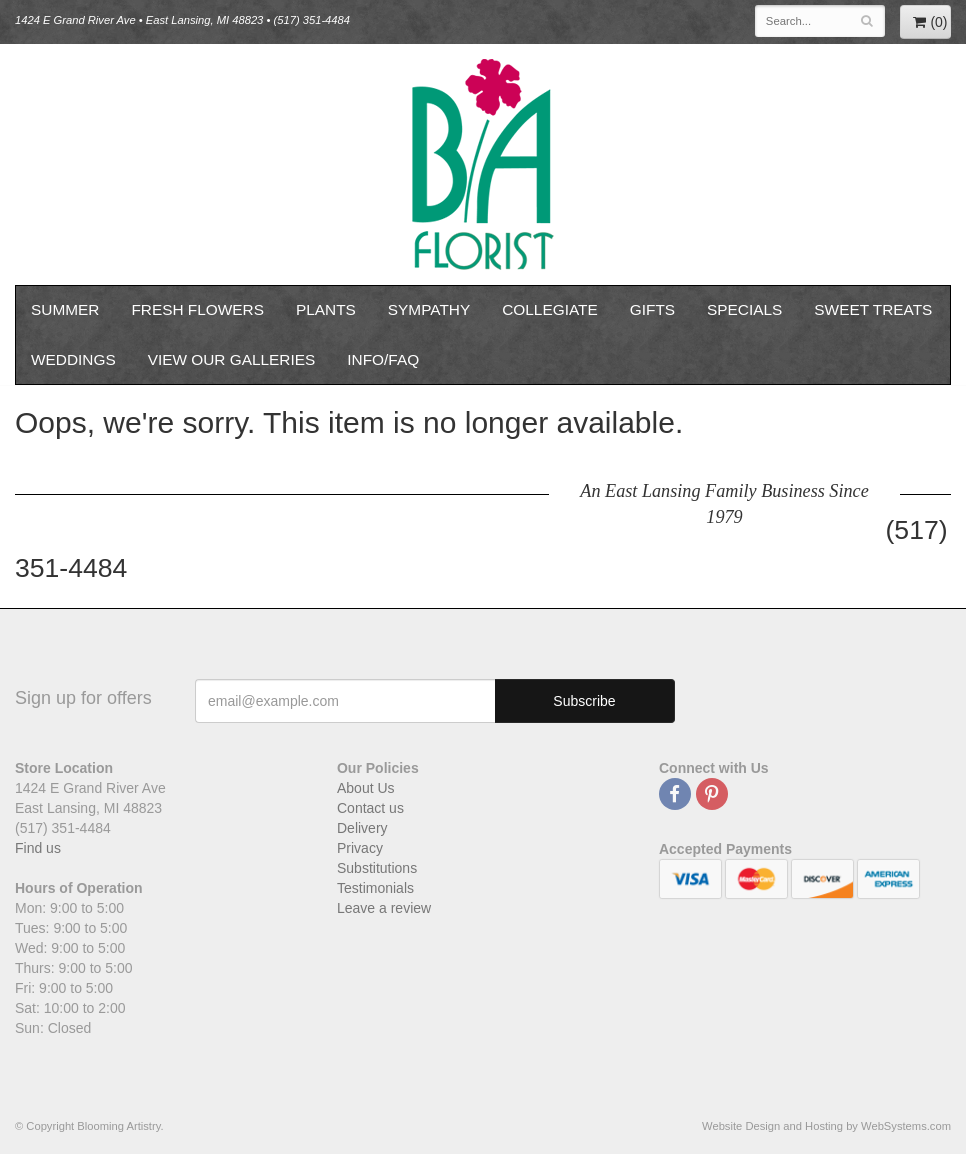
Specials (744, 309)
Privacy (360, 848)
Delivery (362, 828)
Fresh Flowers (197, 309)
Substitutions (377, 868)
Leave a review (384, 908)
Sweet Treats (873, 309)
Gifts (652, 309)
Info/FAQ (383, 359)
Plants (326, 309)
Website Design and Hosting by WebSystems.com (826, 1126)
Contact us (370, 808)
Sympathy (429, 309)
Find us (38, 848)
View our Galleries (232, 359)
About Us (366, 788)
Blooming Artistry (483, 164)
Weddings (73, 359)
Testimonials (375, 888)
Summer (65, 309)
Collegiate (550, 309)
